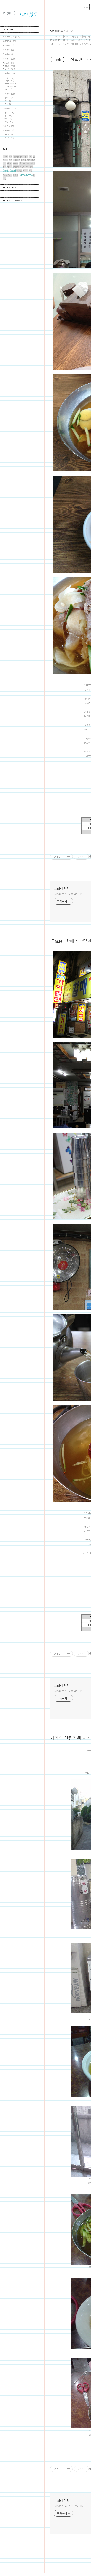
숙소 (8, 118)
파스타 (5, 156)
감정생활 (9, 108)
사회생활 (8, 126)
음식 (9, 112)
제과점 (9, 163)
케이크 (9, 166)
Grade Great (7, 175)
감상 (8, 104)
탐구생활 (8, 130)
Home (86, 7)
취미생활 (9, 73)
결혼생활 (8, 49)
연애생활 (8, 45)
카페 (10, 156)
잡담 (21, 163)
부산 (25, 163)
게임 (8, 121)
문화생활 (9, 93)
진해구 (25, 170)
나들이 (9, 80)
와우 (29, 160)
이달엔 (15, 175)
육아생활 (8, 54)
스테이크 (16, 160)
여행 (15, 156)
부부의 (9, 68)
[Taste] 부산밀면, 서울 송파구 (76, 36)
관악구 (24, 166)
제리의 (9, 63)
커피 (10, 160)
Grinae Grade (25, 175)
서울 (30, 170)
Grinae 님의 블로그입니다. (69, 894)
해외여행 (10, 86)
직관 (8, 98)
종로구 (15, 163)
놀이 (8, 89)
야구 (30, 156)
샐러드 (23, 160)
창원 (15, 166)
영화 (8, 115)
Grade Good (9, 170)
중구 (19, 166)
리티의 (9, 66)
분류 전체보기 (11, 36)
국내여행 (10, 83)
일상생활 (9, 58)
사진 (8, 77)
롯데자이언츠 (22, 156)
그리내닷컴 (61, 888)
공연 (8, 101)
